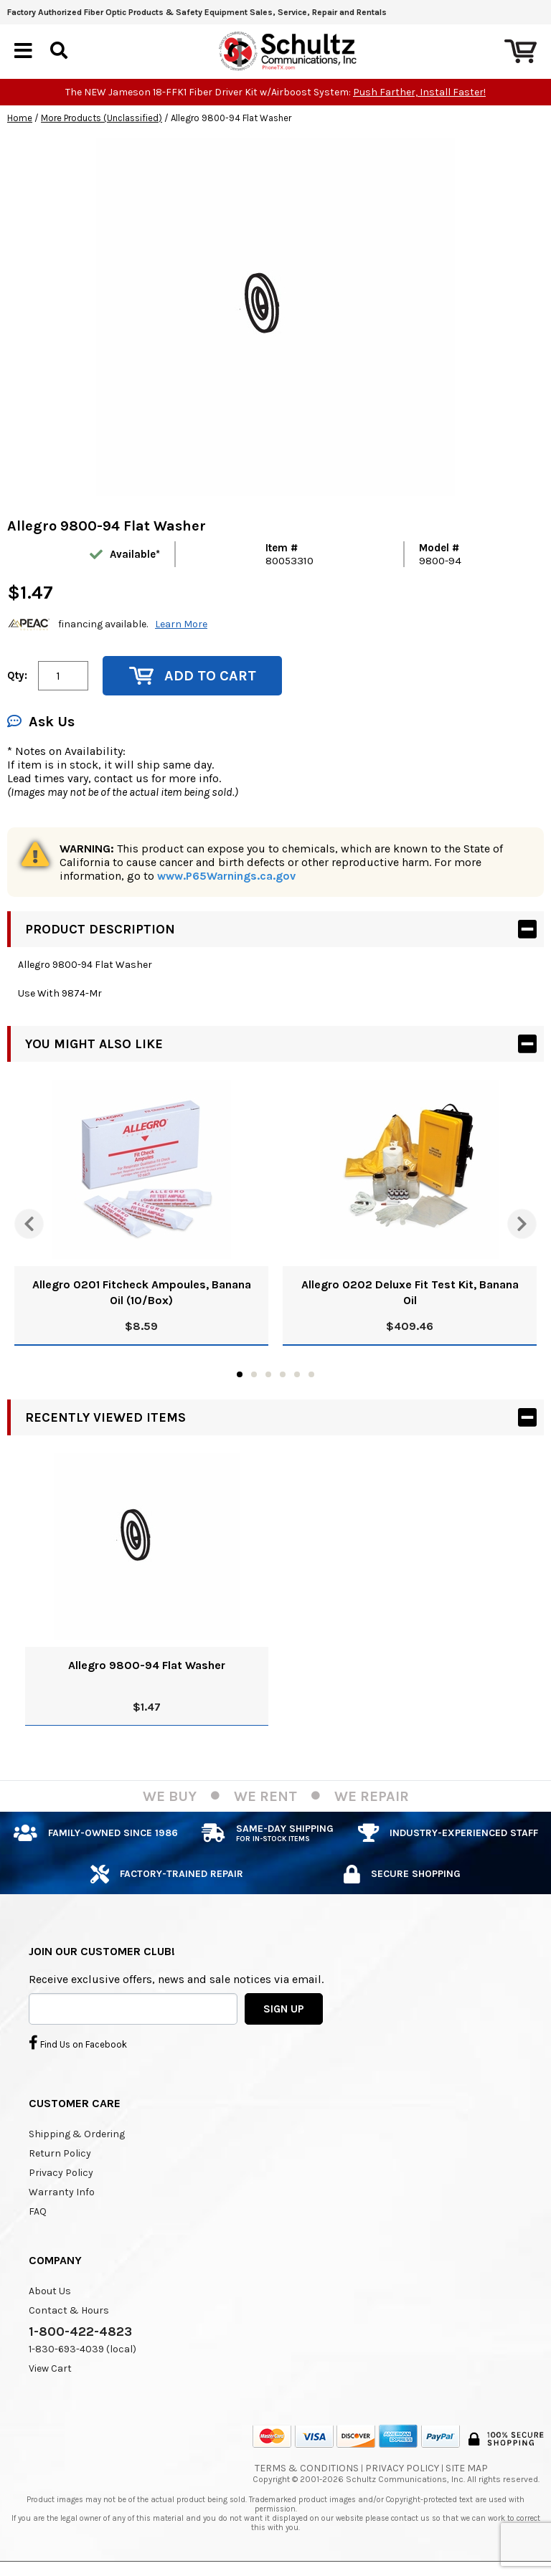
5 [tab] (297, 1374)
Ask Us (41, 721)
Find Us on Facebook (78, 2043)
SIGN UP (283, 2008)
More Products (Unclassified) (101, 118)
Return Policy (60, 2154)
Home (19, 118)
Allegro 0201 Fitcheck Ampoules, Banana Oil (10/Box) (141, 1292)
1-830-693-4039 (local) (82, 2350)
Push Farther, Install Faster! (419, 92)
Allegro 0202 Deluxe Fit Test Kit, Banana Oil (410, 1292)
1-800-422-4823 (80, 2332)
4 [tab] (283, 1374)
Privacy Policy (61, 2173)
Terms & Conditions (307, 2469)
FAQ (38, 2212)
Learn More (181, 625)
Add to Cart (192, 676)
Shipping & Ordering (77, 2135)
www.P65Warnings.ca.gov (226, 876)
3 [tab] (268, 1374)
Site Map (467, 2469)
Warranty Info (62, 2193)
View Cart (50, 2369)
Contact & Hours (69, 2311)
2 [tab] (254, 1374)
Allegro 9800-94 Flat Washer (146, 1665)
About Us (50, 2292)
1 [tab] (239, 1374)
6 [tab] (311, 1374)
